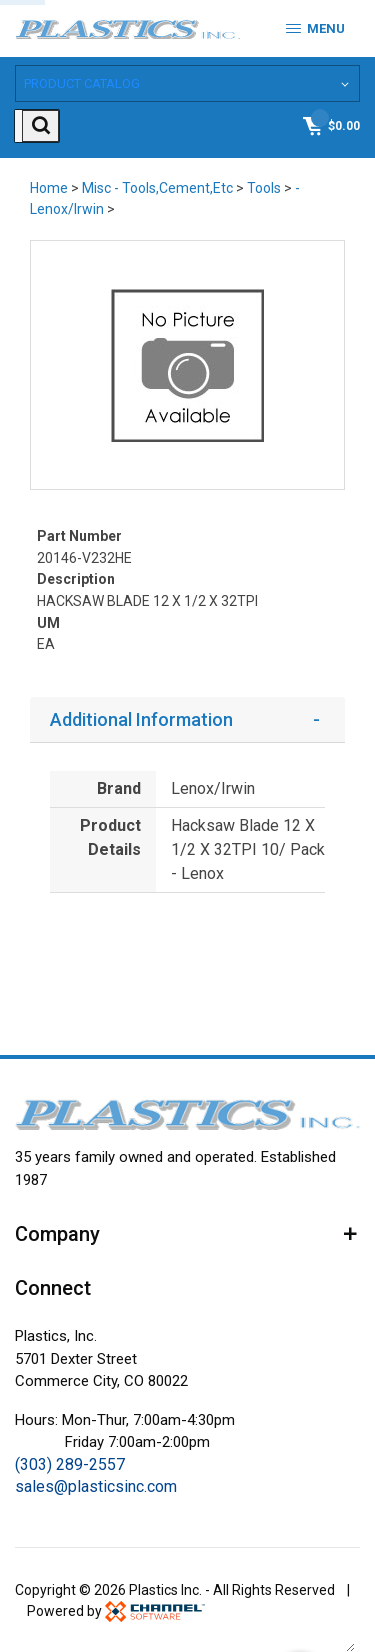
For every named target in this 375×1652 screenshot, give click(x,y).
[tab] (187, 717)
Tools (264, 186)
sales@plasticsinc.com (96, 1484)
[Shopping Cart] (329, 124)
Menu (315, 28)
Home (49, 186)
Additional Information (141, 716)
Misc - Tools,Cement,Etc (157, 186)
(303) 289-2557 (70, 1462)
